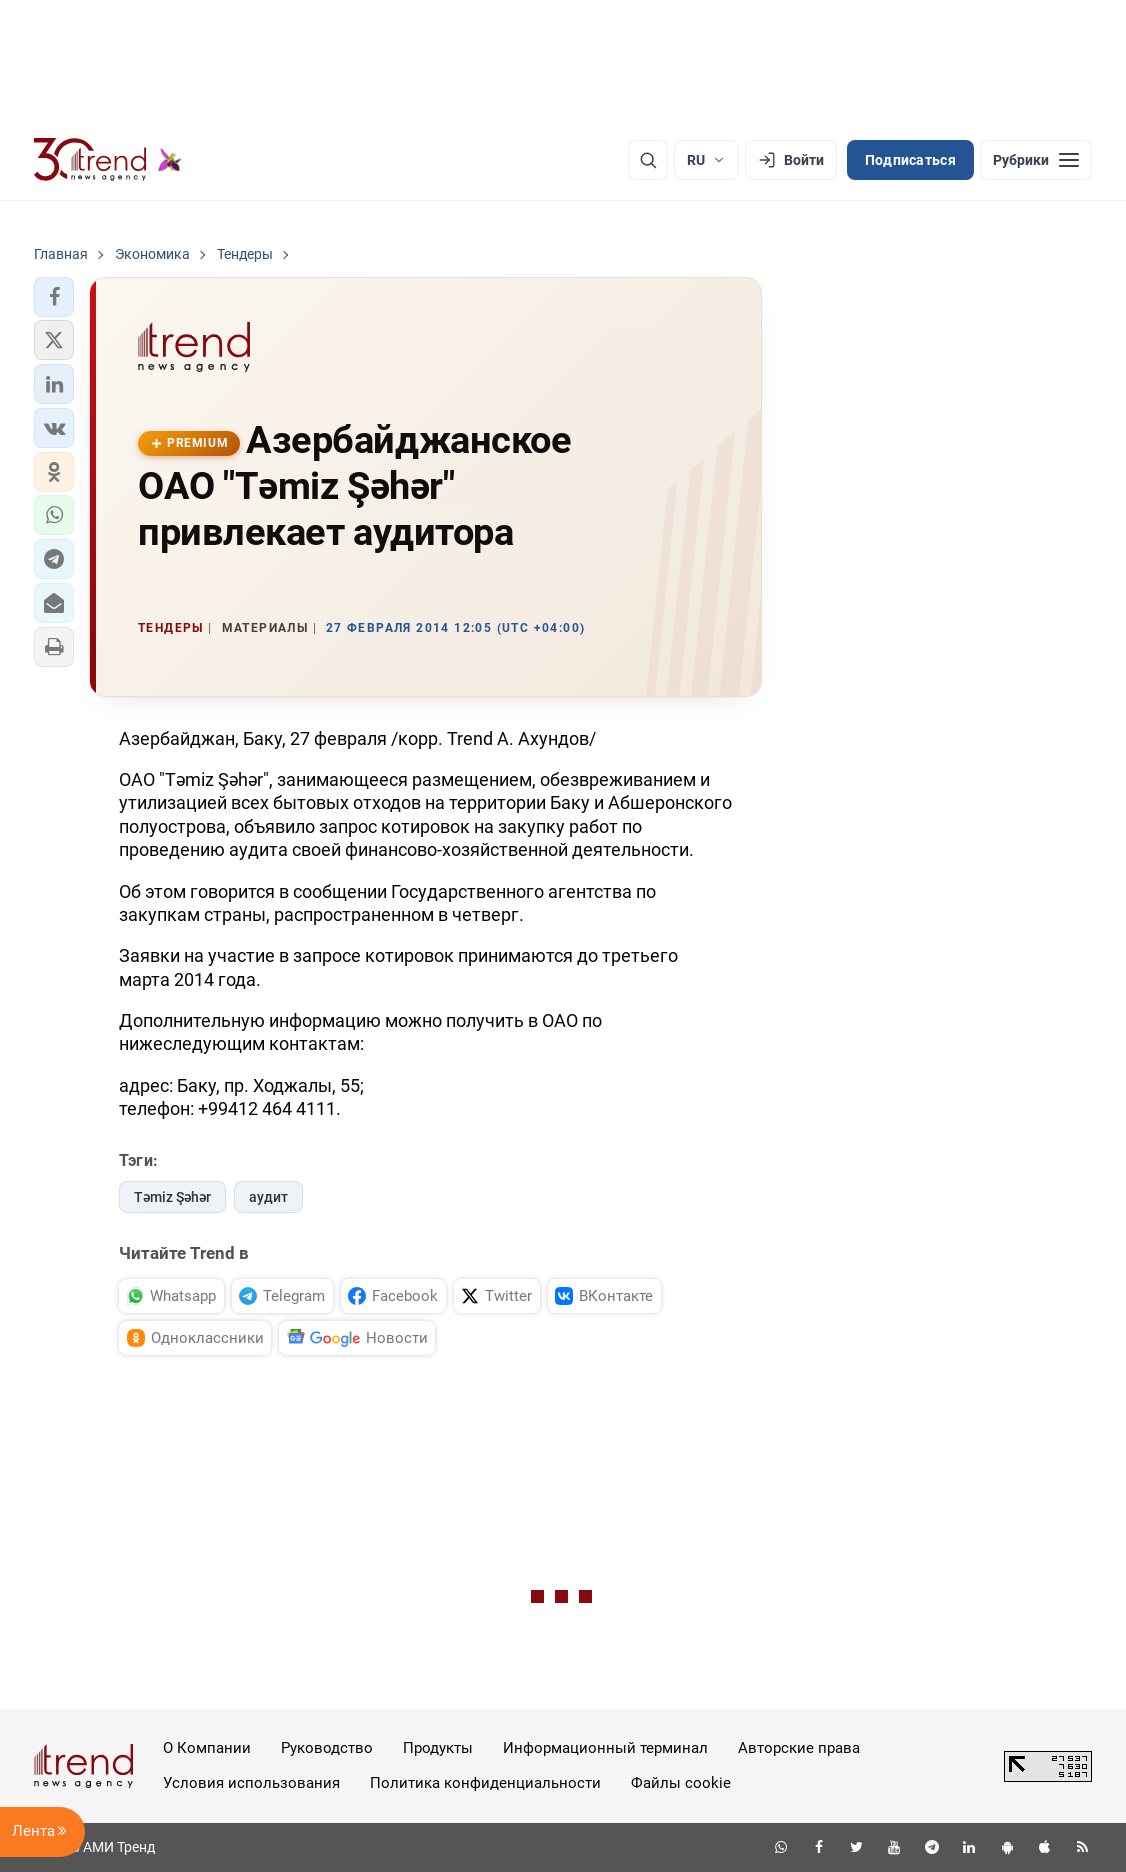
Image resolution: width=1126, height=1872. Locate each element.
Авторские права (799, 1748)
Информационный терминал (605, 1748)
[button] (54, 297)
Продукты (438, 1748)
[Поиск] (648, 160)
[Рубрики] (1036, 160)
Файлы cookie (681, 1783)
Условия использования (251, 1783)
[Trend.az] (108, 160)
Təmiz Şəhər (172, 1197)
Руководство (327, 1748)
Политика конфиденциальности (485, 1783)
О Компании (207, 1748)
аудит (268, 1197)
